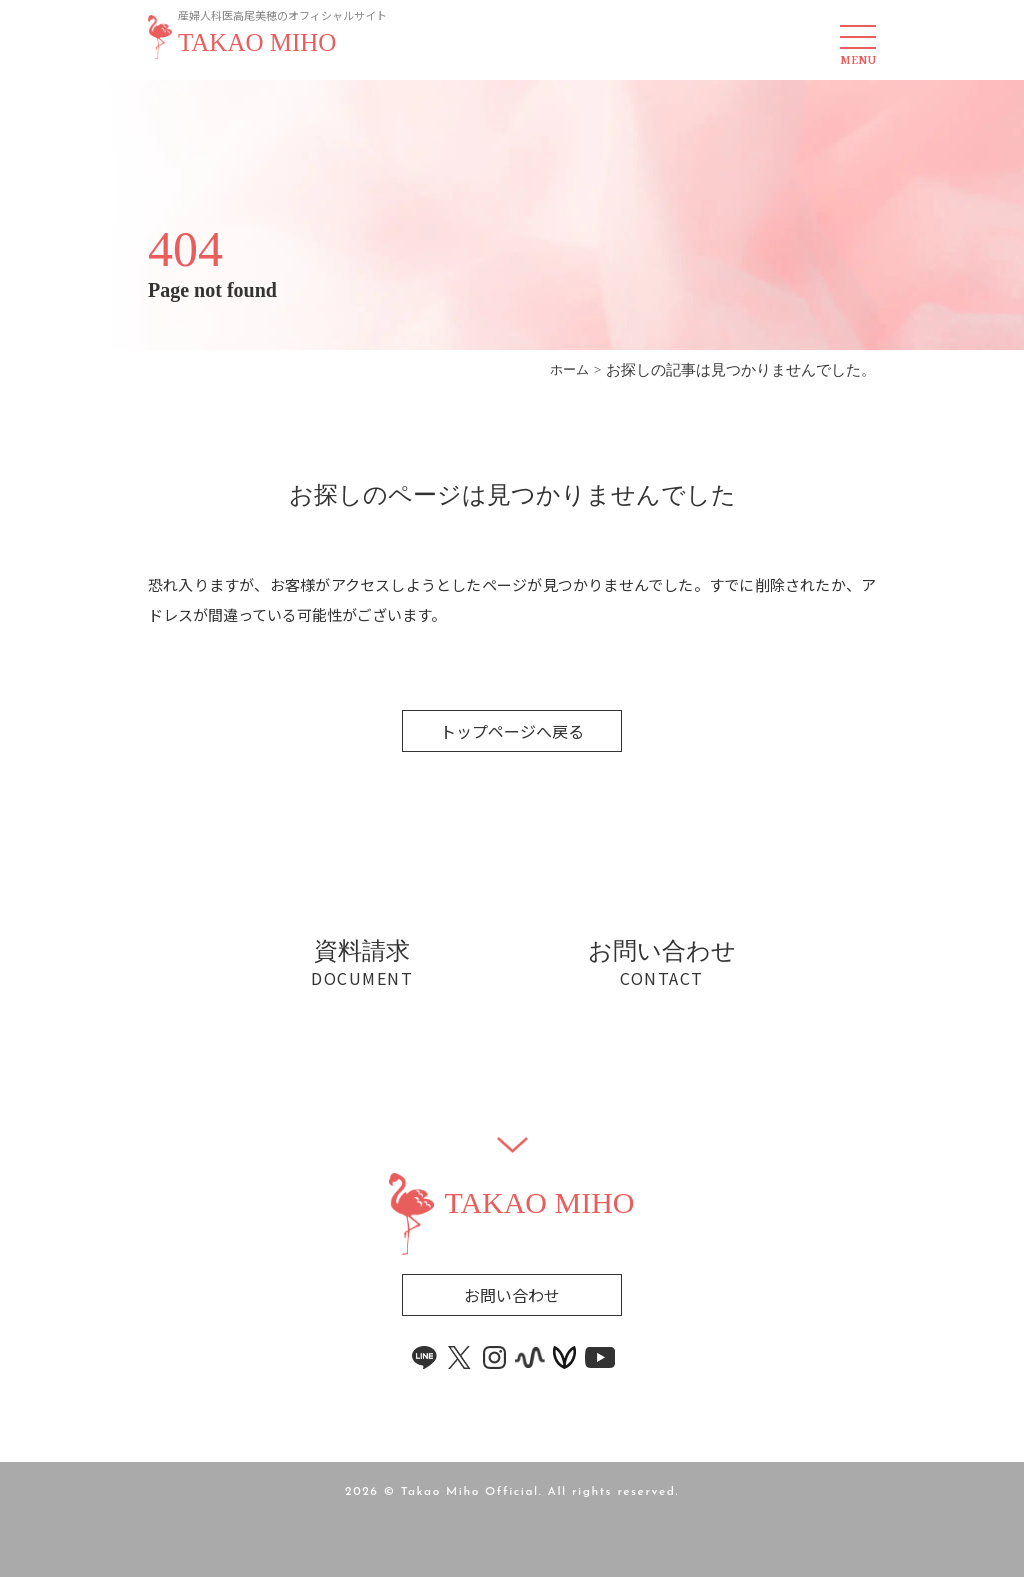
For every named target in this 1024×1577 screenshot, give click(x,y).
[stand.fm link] (530, 1357)
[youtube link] (600, 1357)
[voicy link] (565, 1357)
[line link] (425, 1357)
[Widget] (512, 1145)
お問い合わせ (512, 1295)
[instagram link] (495, 1357)
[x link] (460, 1357)
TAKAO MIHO (257, 43)
